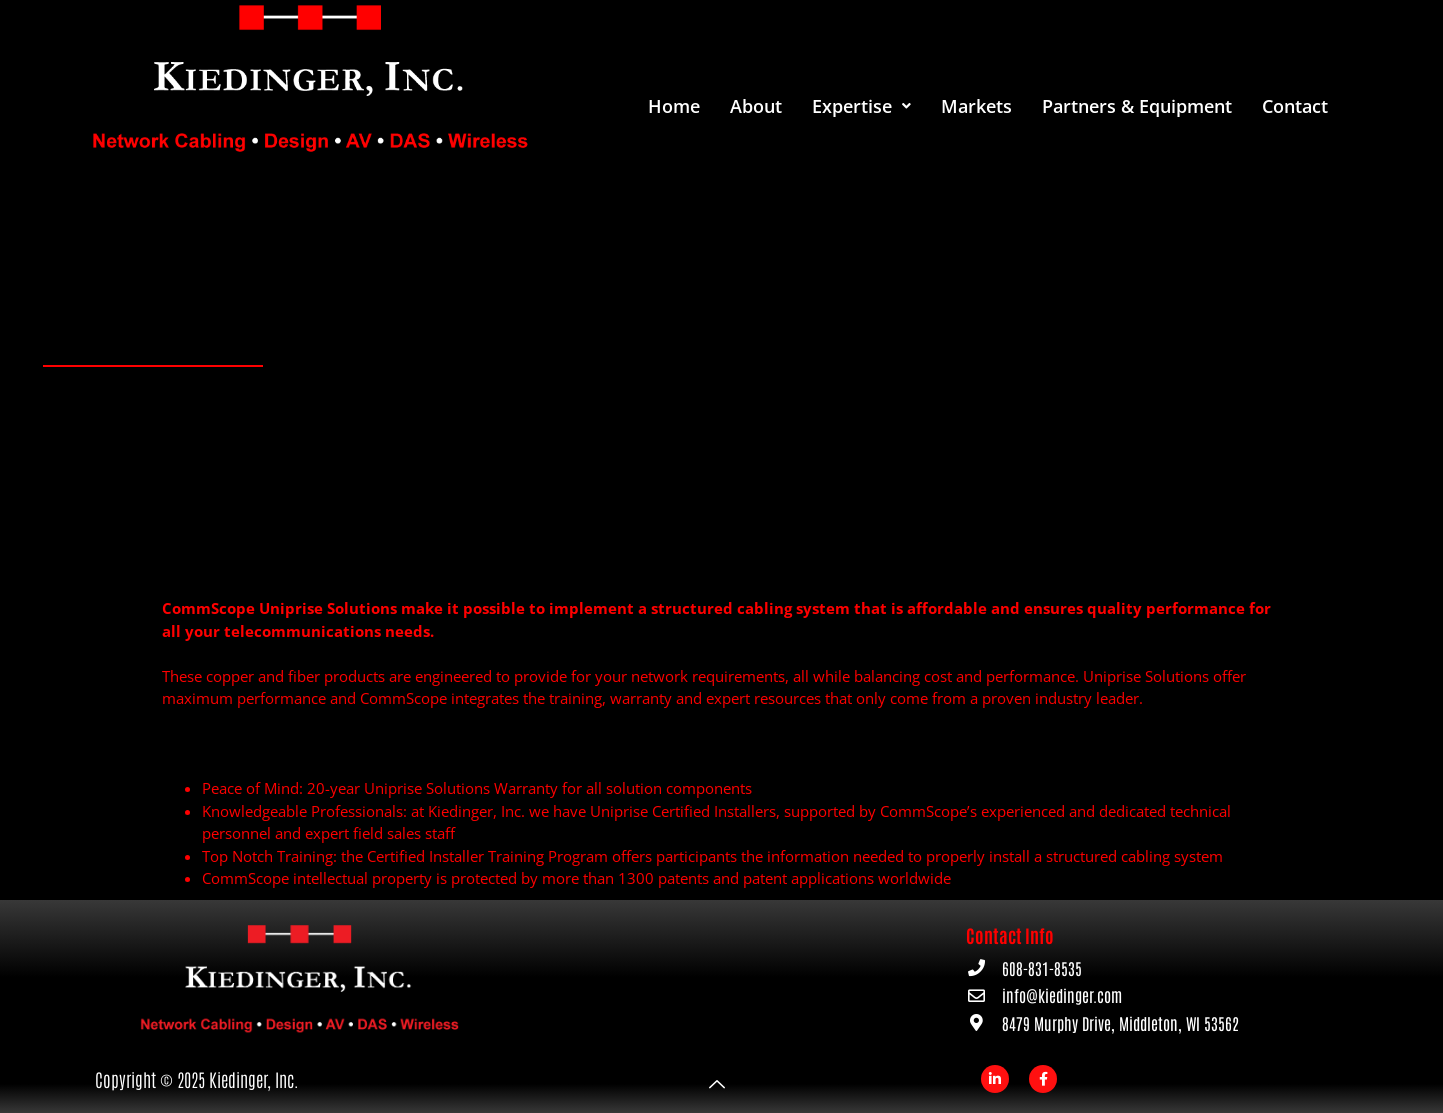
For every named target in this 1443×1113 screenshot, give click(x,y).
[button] (861, 106)
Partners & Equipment (1137, 106)
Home (674, 106)
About (756, 106)
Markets (976, 106)
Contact (1295, 106)
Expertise (861, 106)
